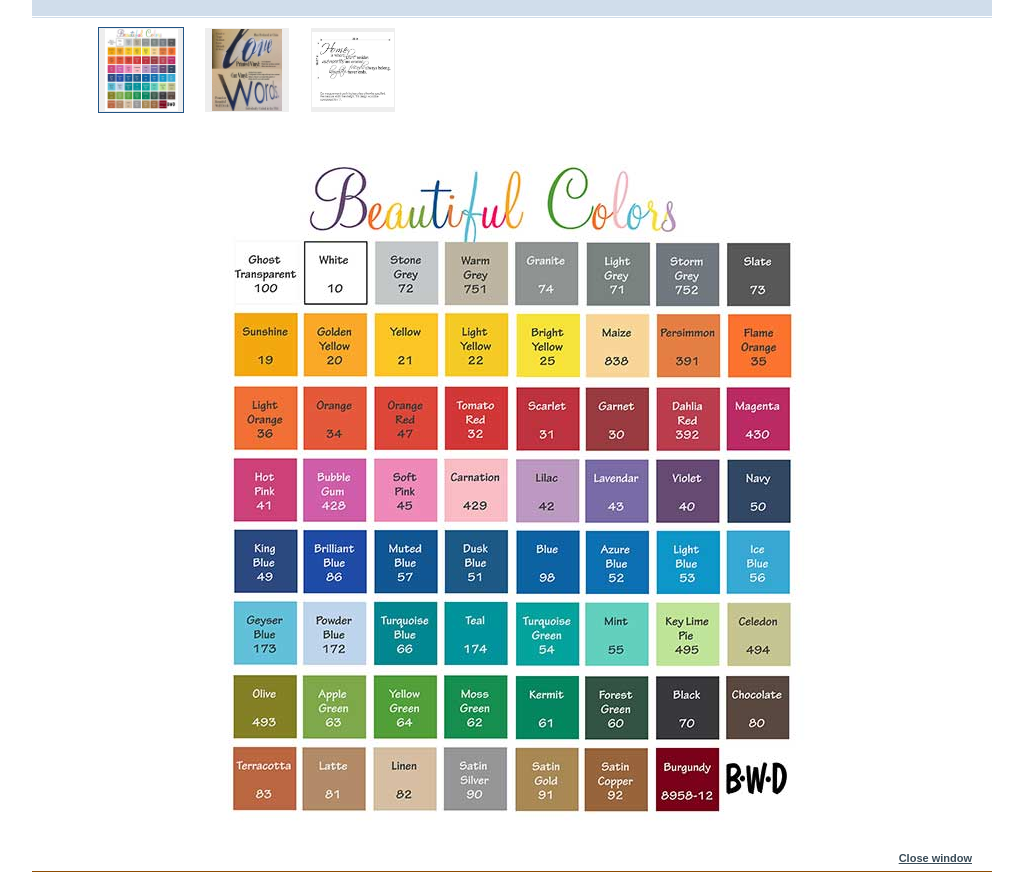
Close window (935, 858)
